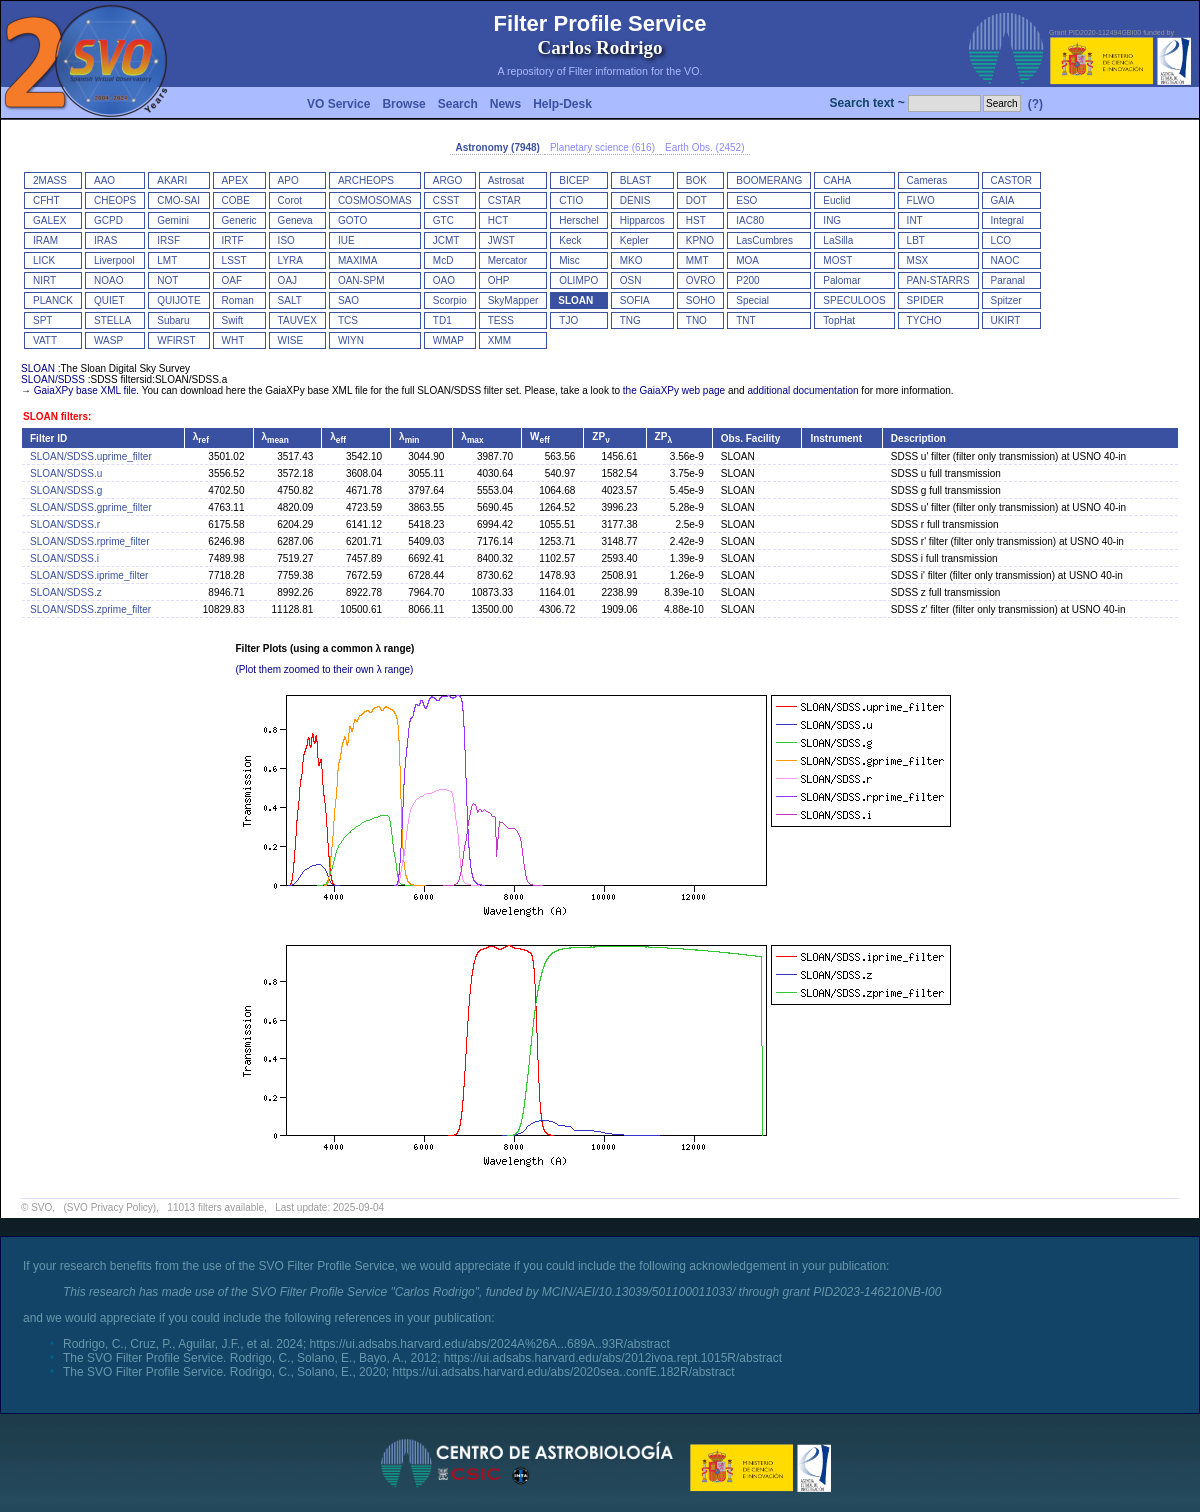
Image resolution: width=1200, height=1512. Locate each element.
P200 (747, 280)
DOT (696, 200)
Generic (239, 220)
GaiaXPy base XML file (85, 390)
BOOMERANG (769, 180)
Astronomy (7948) (497, 147)
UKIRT (1006, 320)
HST (696, 220)
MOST (837, 260)
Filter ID (48, 438)
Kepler (634, 240)
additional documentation (802, 390)
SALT (290, 300)
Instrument (836, 438)
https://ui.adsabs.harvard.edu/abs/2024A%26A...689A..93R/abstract (490, 1344)
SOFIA (635, 300)
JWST (501, 240)
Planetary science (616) (602, 147)
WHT (233, 340)
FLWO (921, 200)
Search (458, 104)
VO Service (338, 104)
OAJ (287, 280)
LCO (1001, 240)
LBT (916, 240)
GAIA (1003, 200)
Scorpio (450, 300)
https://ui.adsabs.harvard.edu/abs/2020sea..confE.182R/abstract (563, 1372)
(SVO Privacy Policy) (109, 1207)
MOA (747, 260)
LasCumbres (764, 240)
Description (918, 438)
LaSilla (838, 240)
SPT (42, 320)
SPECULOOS (854, 300)
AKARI (172, 180)
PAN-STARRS (938, 280)
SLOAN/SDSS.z (66, 592)
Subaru (173, 320)
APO (288, 180)
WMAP (448, 340)
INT (915, 220)
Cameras (927, 180)
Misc (569, 260)
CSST (446, 200)
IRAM (45, 240)
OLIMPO (578, 280)
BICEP (574, 180)
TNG (630, 320)
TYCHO (924, 320)
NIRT (44, 280)
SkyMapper (513, 300)
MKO (631, 260)
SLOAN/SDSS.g (66, 490)
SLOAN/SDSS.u (66, 473)
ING (832, 220)
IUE (346, 240)
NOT (167, 280)
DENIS (635, 200)
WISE (291, 340)
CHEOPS (115, 200)
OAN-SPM (361, 280)
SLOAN (575, 300)
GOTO (352, 220)
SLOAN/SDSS (53, 379)
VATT (45, 340)
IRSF (168, 240)
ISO (286, 240)
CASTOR (1012, 180)
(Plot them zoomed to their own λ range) (325, 669)
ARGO (447, 180)
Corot (290, 200)
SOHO (700, 300)
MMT (697, 260)
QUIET (109, 300)
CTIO (571, 200)
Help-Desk (562, 104)
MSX (918, 260)
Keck (570, 240)
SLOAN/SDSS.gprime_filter (91, 507)
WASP (108, 340)
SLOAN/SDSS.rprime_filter (89, 541)
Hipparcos (642, 220)
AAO (104, 180)
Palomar (841, 280)
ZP (600, 436)
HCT (498, 220)
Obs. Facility (750, 438)
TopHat (839, 320)
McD (443, 260)
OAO (444, 280)
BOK (696, 180)
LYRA (290, 260)
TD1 (442, 320)
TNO (696, 320)
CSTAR (504, 200)
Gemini (173, 220)
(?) (1035, 104)
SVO (41, 1207)
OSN (631, 280)
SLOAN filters (55, 416)
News (505, 104)
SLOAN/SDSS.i (64, 558)
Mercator (507, 260)
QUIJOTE (178, 300)
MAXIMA (357, 260)
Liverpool (114, 260)
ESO (746, 200)
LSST (234, 260)
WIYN (351, 340)
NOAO (108, 280)
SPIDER (925, 300)
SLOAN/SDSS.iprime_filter (89, 575)
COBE (236, 200)
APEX (235, 180)
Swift (233, 320)
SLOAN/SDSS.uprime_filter (91, 456)
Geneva (295, 220)
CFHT (46, 200)
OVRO (700, 280)
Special (752, 300)
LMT (167, 260)
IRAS (105, 240)
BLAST (636, 180)
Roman (238, 300)
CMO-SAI (178, 200)
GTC (443, 220)
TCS (348, 320)
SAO (348, 300)
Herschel (578, 220)
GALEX (49, 220)
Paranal (1008, 280)
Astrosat (506, 180)
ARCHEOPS (366, 180)
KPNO (700, 240)
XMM (499, 340)
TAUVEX (297, 320)
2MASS (50, 180)
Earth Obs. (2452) (704, 147)
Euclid (836, 200)
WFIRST (176, 340)
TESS (501, 320)
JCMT (446, 240)
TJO (568, 320)
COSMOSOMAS (375, 200)
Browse (403, 104)
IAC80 (750, 220)
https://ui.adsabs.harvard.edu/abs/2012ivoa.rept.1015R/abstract (613, 1358)
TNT (745, 320)
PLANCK (53, 300)
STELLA (112, 320)
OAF (232, 280)
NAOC (1005, 260)
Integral (1007, 220)
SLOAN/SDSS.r (65, 524)
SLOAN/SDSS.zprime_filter (90, 609)
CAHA (837, 180)
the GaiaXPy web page (674, 390)
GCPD (108, 220)
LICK (44, 260)
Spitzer (1006, 300)
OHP (499, 280)
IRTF (233, 240)
